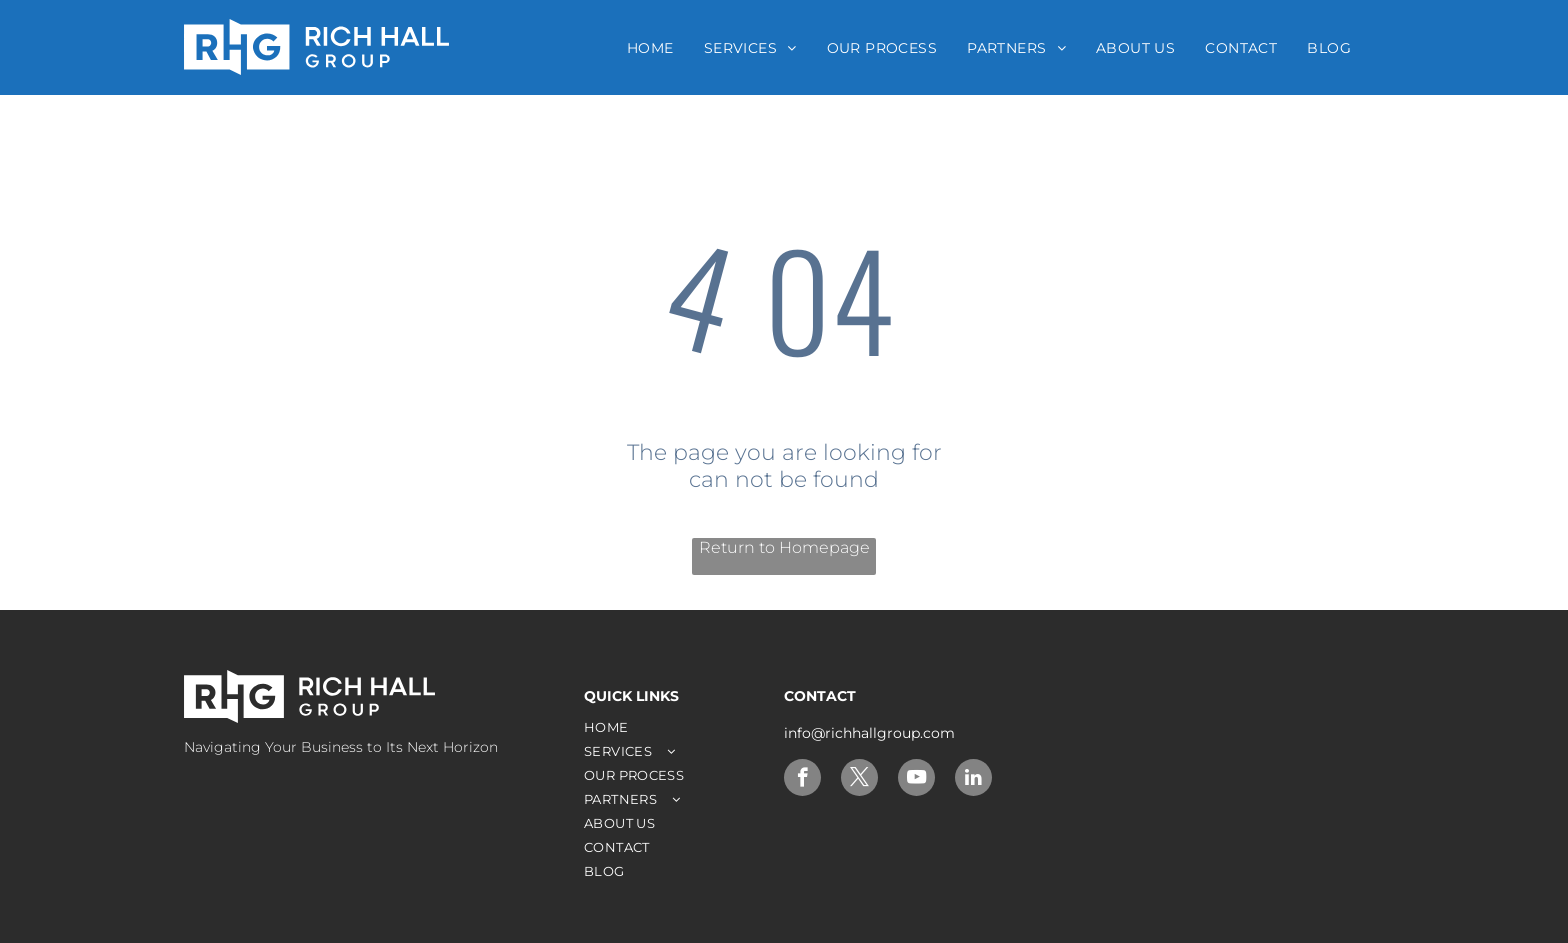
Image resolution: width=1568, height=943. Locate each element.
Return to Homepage (784, 547)
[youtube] (916, 780)
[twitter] (859, 780)
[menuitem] (650, 48)
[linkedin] (973, 780)
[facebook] (802, 780)
